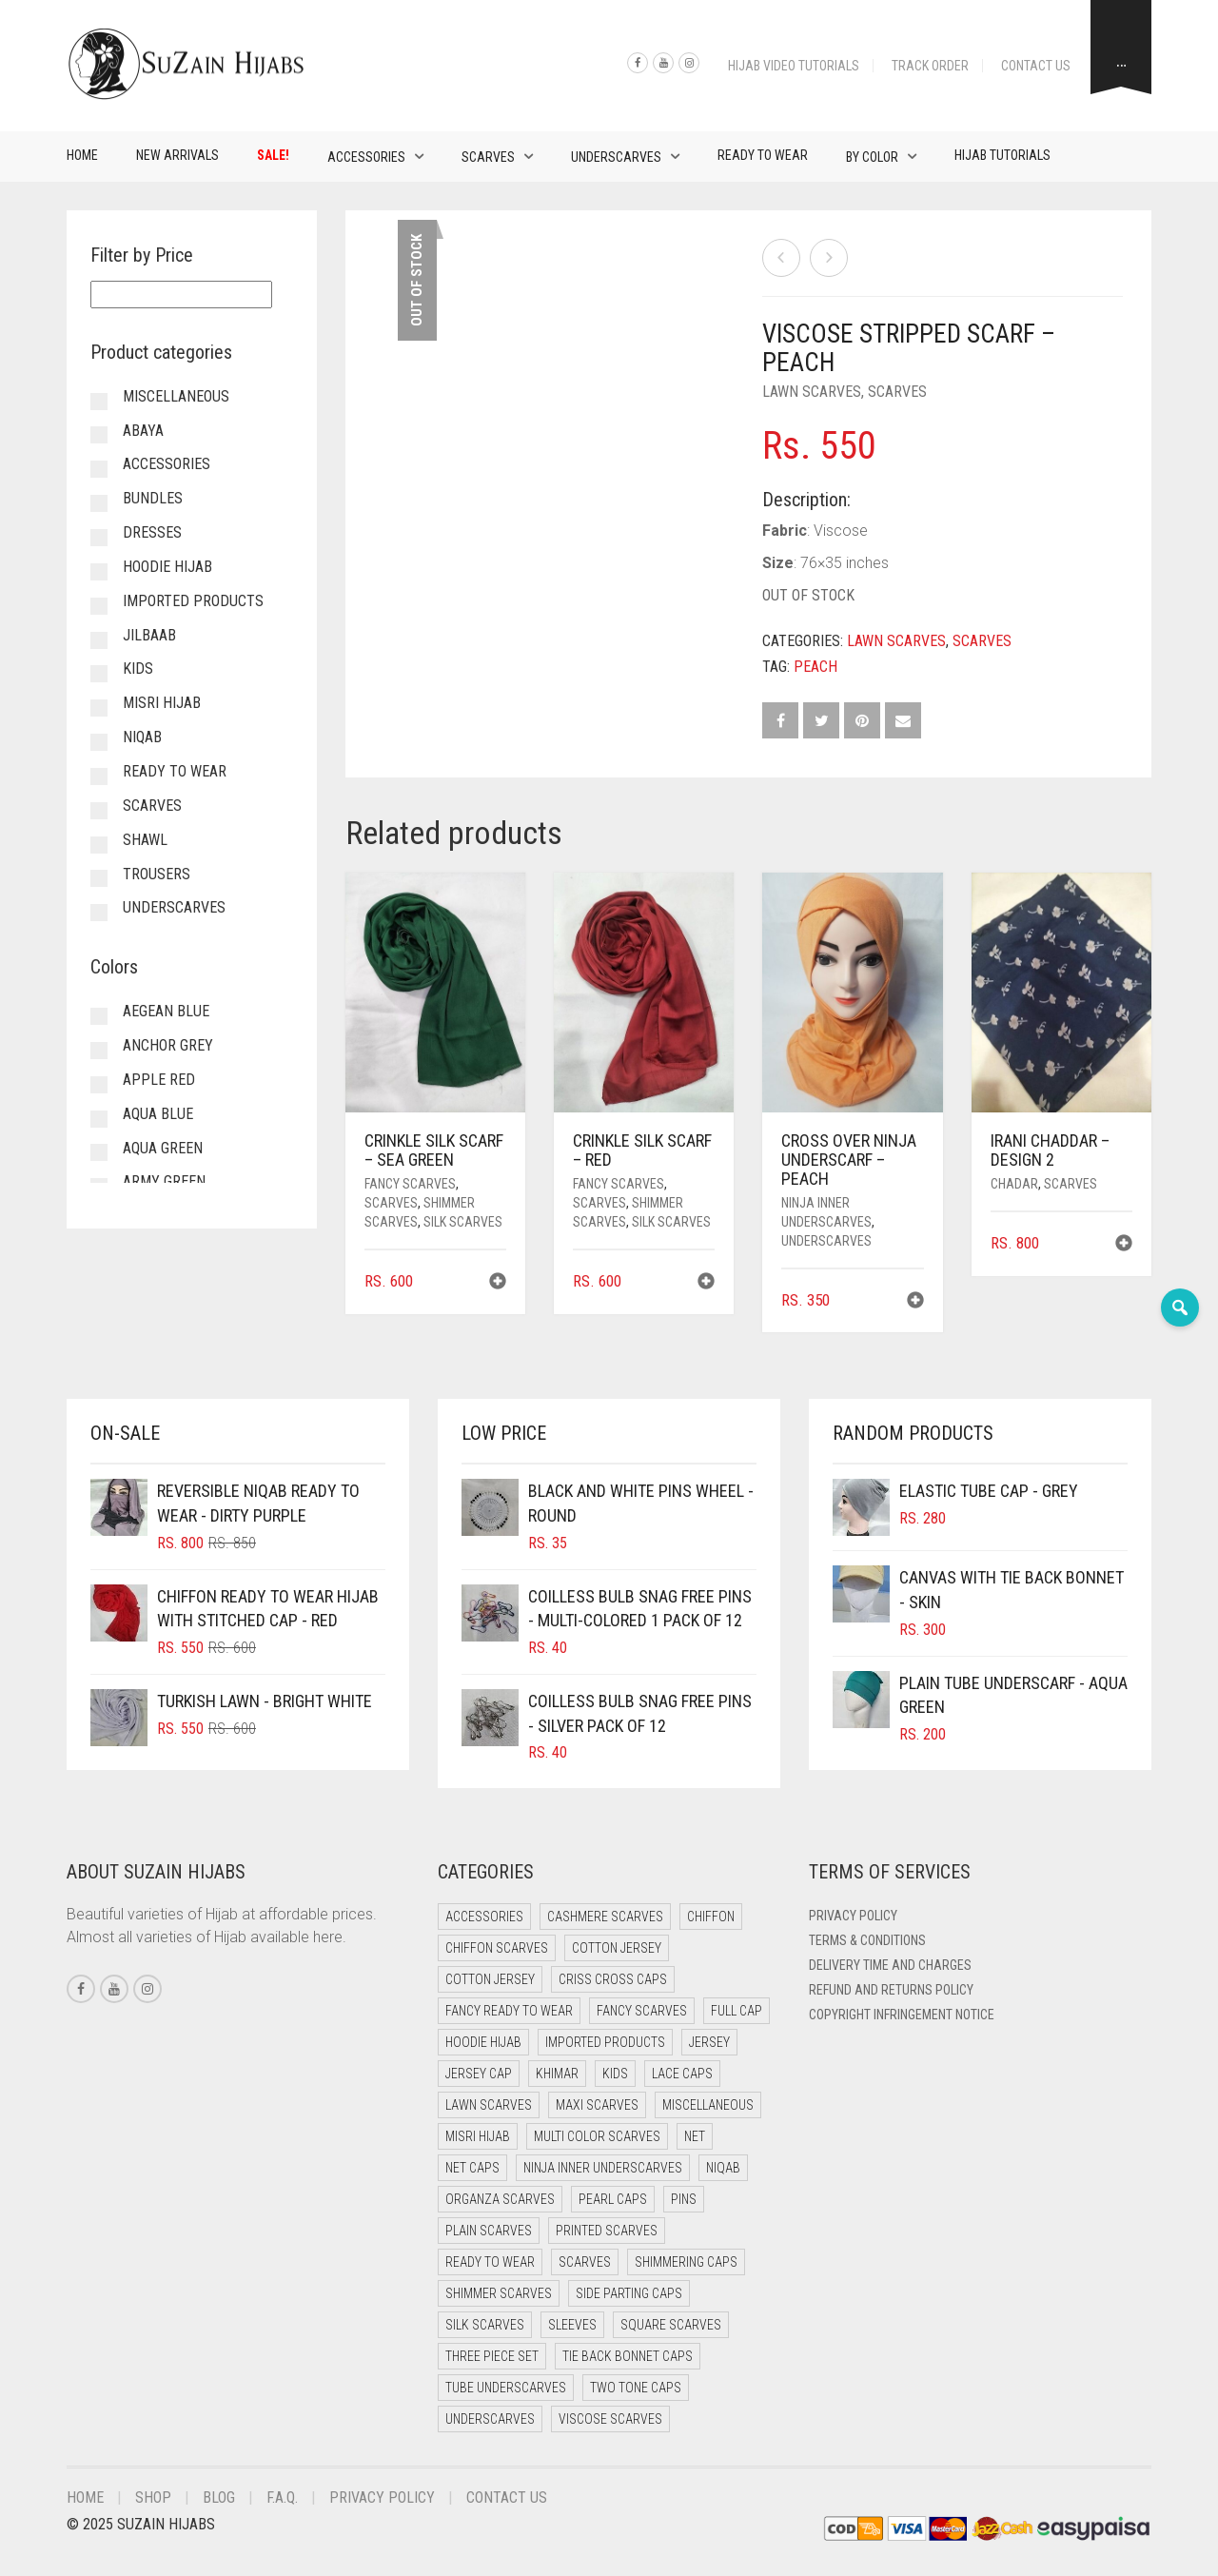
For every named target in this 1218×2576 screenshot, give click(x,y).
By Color (872, 157)
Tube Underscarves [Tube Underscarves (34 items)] (505, 2387)
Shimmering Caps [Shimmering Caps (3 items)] (686, 2262)
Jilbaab (149, 635)
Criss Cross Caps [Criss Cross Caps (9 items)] (613, 1979)
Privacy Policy (853, 1915)
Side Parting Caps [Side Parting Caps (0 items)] (629, 2293)
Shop (153, 2497)
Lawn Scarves (811, 392)
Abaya (143, 431)
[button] (497, 1283)
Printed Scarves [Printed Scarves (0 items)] (607, 2230)
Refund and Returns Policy (891, 1989)
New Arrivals (177, 155)
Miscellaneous (176, 396)
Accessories (366, 157)
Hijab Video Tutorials (793, 65)
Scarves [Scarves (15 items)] (585, 2262)
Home (82, 155)
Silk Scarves (462, 1221)
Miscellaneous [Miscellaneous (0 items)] (708, 2105)
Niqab (142, 737)
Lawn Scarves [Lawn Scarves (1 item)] (488, 2105)
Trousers (156, 874)
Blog (219, 2497)
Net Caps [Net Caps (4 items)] (472, 2167)
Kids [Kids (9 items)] (615, 2073)
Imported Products (193, 601)
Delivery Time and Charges (890, 1965)
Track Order (930, 65)
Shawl (145, 840)
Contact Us (1036, 65)
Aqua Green (163, 1148)
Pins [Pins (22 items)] (684, 2199)
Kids (138, 668)
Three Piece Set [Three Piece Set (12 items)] (492, 2356)
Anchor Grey (168, 1045)
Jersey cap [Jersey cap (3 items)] (478, 2073)
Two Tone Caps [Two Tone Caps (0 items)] (635, 2387)
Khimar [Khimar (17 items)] (557, 2073)
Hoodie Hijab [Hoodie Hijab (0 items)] (483, 2042)
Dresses (152, 532)
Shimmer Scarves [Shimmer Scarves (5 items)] (498, 2293)
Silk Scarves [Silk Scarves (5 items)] (484, 2324)
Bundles (153, 498)
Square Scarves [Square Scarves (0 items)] (670, 2324)
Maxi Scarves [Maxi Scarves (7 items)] (597, 2105)
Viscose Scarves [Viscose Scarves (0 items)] (610, 2419)
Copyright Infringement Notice (901, 2014)
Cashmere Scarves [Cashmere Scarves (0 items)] (605, 1916)
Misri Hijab (162, 703)
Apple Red (159, 1080)
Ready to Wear (762, 155)
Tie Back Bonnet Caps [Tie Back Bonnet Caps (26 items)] (627, 2356)
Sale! (273, 155)
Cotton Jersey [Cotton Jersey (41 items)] (616, 1948)
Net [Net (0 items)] (694, 2136)
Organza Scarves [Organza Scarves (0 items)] (500, 2199)
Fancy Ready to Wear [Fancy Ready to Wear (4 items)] (509, 2010)
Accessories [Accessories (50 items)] (484, 1916)
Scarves (488, 157)
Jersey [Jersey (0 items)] (709, 2042)
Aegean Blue (166, 1011)
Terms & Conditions (867, 1940)
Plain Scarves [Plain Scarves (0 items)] (488, 2230)
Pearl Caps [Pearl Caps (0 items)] (613, 2199)
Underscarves (616, 157)
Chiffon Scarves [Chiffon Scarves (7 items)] (496, 1948)
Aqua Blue (158, 1114)
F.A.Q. (282, 2497)
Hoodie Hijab (167, 567)
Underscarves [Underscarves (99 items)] (490, 2419)
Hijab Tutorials (1002, 155)
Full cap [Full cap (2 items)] (736, 2010)
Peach (815, 667)
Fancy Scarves (410, 1183)
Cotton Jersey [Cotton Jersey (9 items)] (490, 1979)
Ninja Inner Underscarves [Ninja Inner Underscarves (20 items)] (602, 2167)
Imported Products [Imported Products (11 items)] (605, 2042)
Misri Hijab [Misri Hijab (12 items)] (477, 2136)
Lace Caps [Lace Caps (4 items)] (682, 2073)
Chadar (1014, 1183)
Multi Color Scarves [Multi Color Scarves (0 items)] (597, 2136)
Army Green (164, 1181)
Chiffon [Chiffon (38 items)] (711, 1916)
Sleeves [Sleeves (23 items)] (572, 2324)
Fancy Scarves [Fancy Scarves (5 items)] (642, 2010)
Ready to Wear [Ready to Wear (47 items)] (490, 2262)
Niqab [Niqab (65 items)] (723, 2167)
